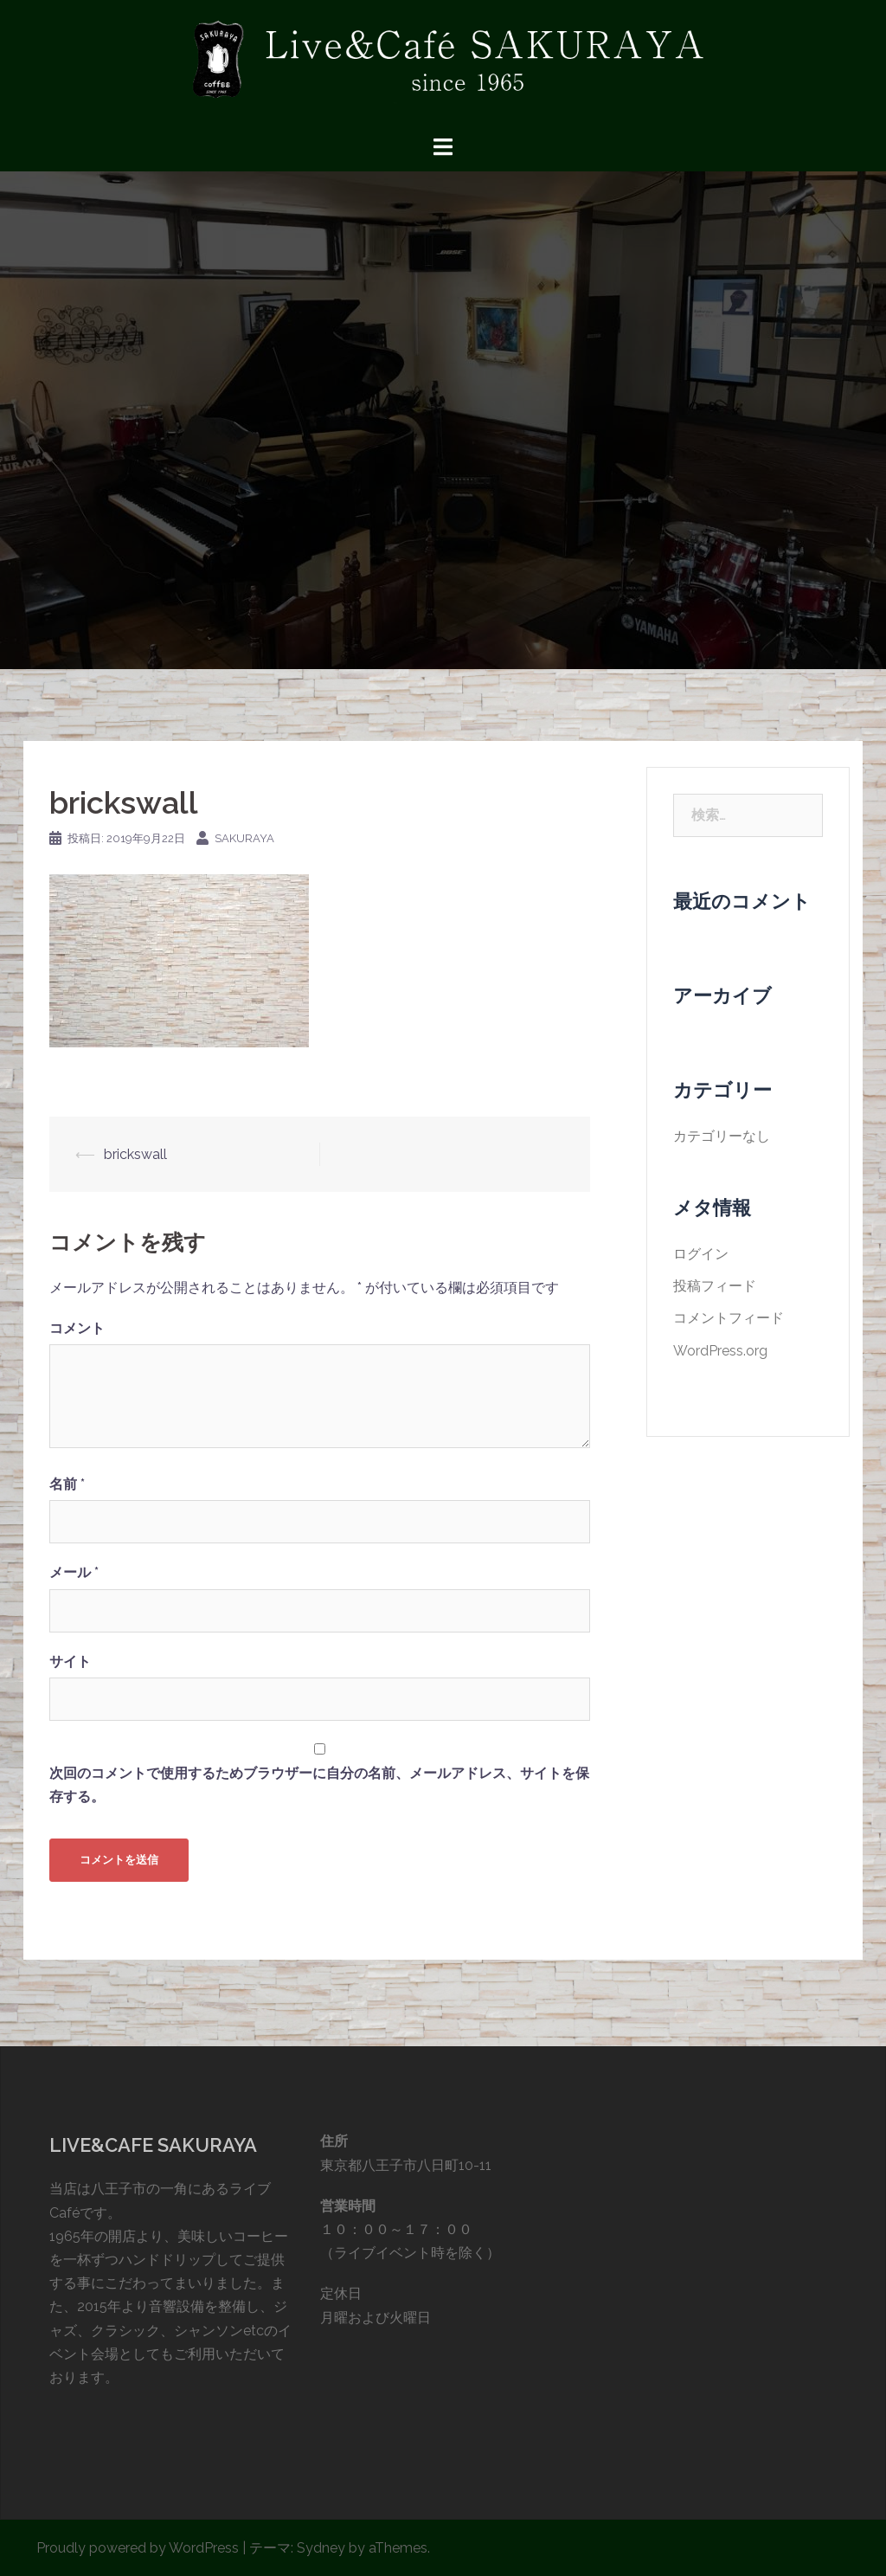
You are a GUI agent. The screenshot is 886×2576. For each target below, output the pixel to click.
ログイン (701, 1254)
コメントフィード (728, 1318)
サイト (70, 1661)
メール (74, 1572)
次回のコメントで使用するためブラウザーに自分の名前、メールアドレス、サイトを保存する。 (319, 1785)
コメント (77, 1328)
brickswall (135, 1154)
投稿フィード (714, 1286)
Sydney (321, 2548)
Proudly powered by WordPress (137, 2548)
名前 (67, 1484)
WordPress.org (720, 1351)
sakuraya (244, 838)
